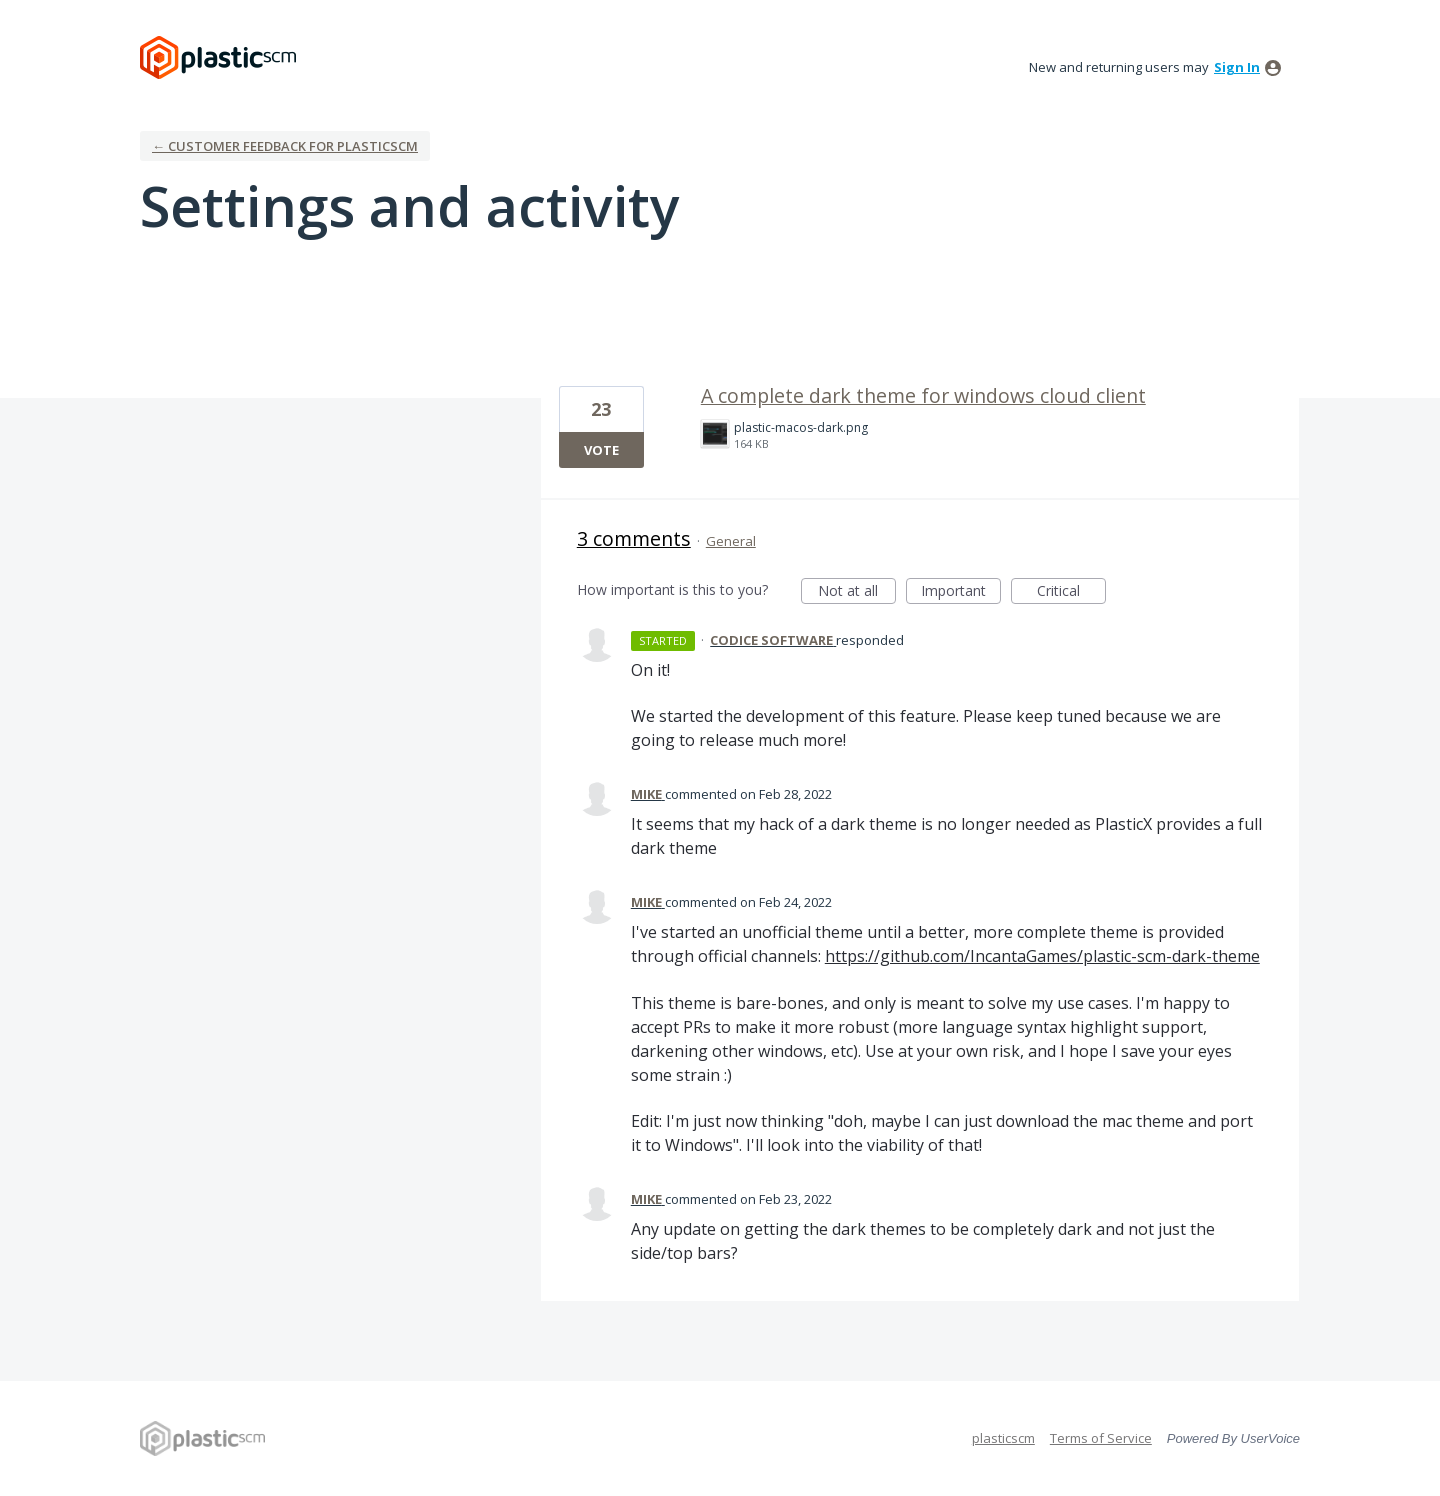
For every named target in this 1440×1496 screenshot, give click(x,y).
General (731, 541)
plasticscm (1003, 1438)
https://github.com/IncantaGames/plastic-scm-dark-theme (1042, 956)
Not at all (857, 592)
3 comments (634, 538)
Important (961, 592)
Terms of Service (1101, 1438)
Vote (601, 450)
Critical (1071, 592)
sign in (1237, 67)
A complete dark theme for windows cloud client (923, 395)
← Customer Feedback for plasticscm (285, 146)
